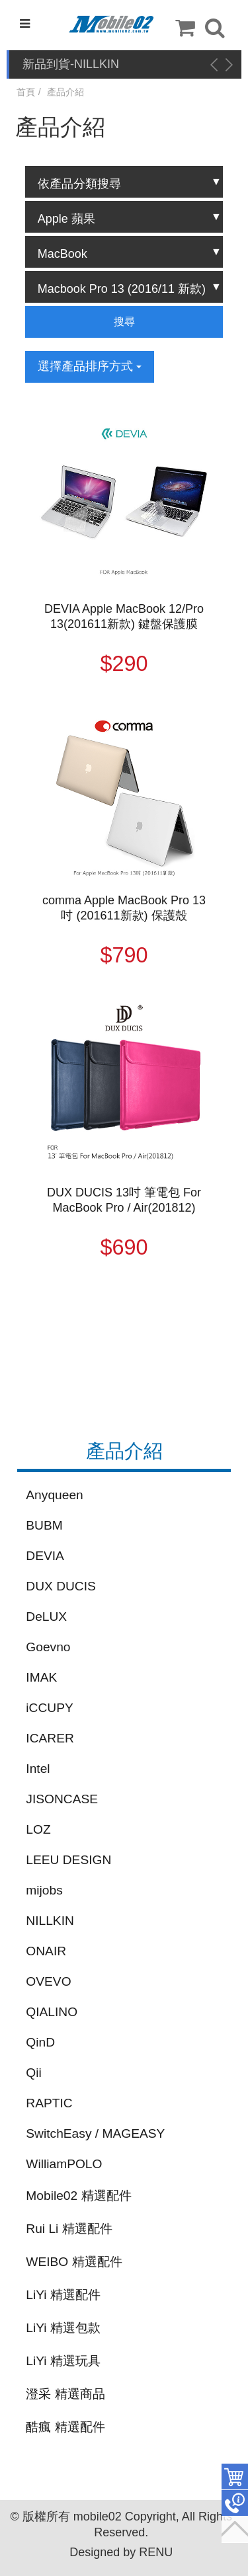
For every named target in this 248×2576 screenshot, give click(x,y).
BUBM (44, 1525)
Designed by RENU (121, 2552)
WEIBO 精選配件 (74, 2262)
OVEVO (48, 1981)
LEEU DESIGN (68, 1860)
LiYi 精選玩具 (63, 2361)
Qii (33, 2073)
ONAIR (46, 1951)
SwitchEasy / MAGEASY (95, 2133)
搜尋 (124, 321)
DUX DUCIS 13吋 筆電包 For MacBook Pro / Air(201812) (124, 1200)
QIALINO (51, 2012)
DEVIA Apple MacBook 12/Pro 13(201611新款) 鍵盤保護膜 (124, 616)
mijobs (44, 1890)
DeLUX (46, 1616)
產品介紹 (65, 92)
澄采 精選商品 (65, 2394)
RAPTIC (49, 2103)
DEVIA (45, 1556)
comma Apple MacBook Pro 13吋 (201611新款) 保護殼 (124, 908)
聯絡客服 (235, 2503)
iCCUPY (49, 1708)
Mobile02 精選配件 (78, 2196)
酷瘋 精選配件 (65, 2427)
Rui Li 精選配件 (69, 2229)
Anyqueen (54, 1495)
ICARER (50, 1738)
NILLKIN (50, 1921)
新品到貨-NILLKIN (70, 64)
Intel (38, 1769)
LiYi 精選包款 (63, 2328)
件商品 (235, 2477)
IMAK (41, 1677)
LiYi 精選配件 (63, 2295)
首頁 (26, 92)
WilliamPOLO (64, 2164)
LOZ (38, 1829)
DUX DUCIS (61, 1586)
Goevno (48, 1647)
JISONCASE (62, 1799)
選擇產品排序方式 (90, 366)
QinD (40, 2042)
